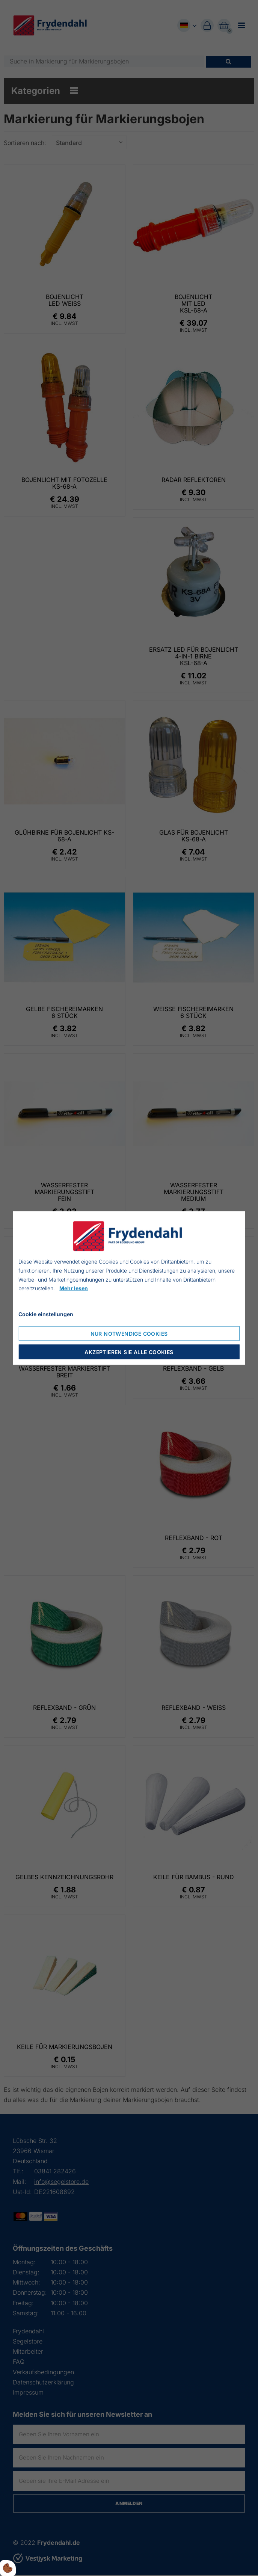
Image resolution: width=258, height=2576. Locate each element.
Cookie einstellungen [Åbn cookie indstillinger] (45, 1314)
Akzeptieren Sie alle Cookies (128, 1351)
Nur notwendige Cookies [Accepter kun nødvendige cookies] (129, 1333)
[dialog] (129, 1288)
